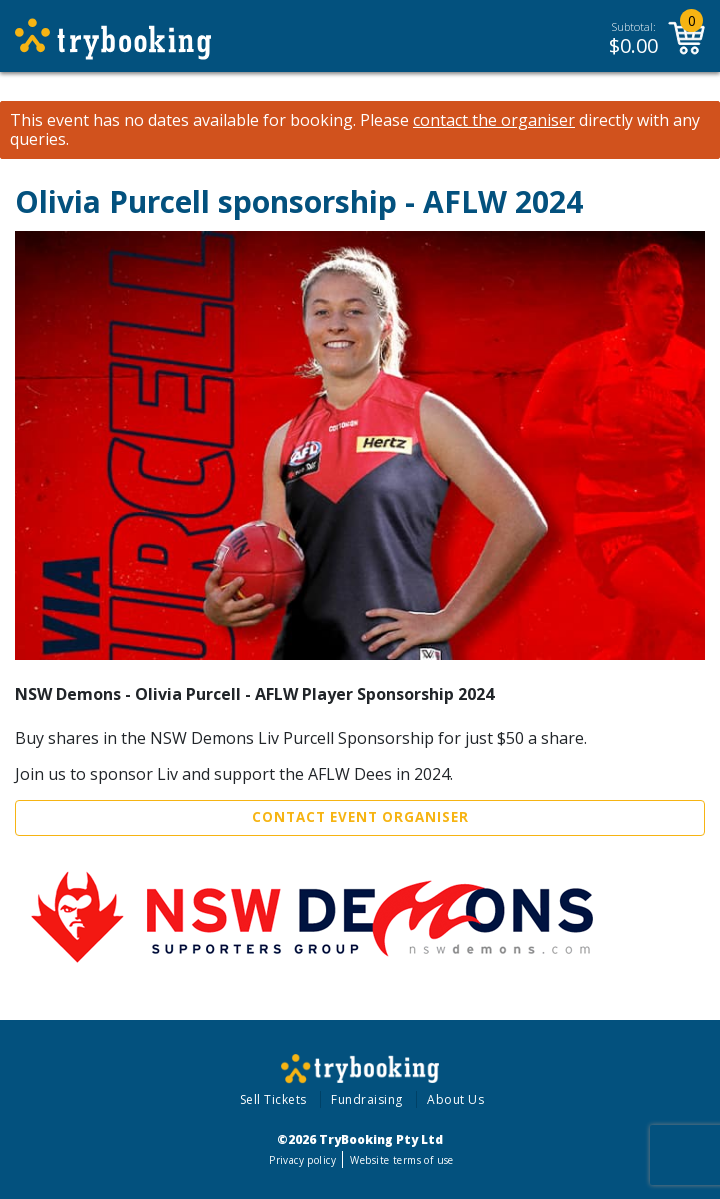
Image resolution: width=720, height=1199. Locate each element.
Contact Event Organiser (360, 817)
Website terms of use (401, 1160)
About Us (455, 1099)
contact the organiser (494, 120)
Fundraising (367, 1099)
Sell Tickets (273, 1099)
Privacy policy (302, 1160)
